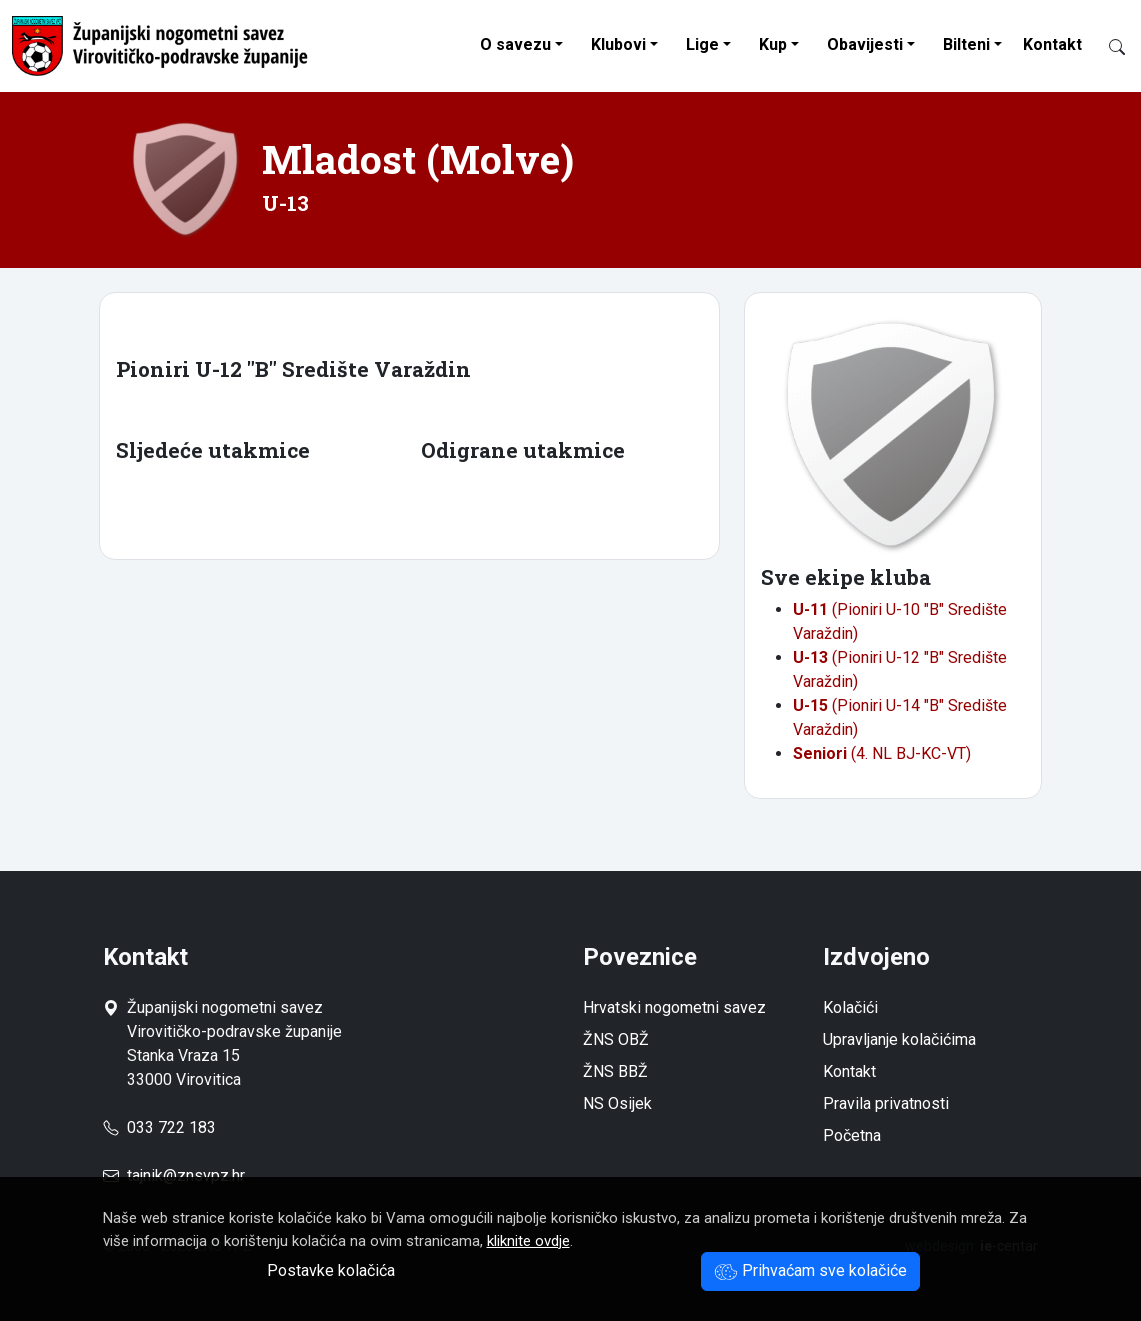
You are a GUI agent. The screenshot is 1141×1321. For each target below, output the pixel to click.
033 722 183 (159, 1127)
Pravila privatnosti (886, 1103)
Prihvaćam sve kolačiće (810, 1270)
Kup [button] (773, 44)
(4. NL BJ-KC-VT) (882, 753)
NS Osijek (617, 1103)
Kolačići (850, 1007)
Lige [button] (702, 44)
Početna (852, 1135)
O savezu (515, 44)
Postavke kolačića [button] (331, 1270)
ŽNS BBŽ (615, 1071)
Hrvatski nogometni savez (674, 1007)
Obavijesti (865, 44)
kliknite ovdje (528, 1241)
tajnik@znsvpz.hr (186, 1175)
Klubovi (618, 44)
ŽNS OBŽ (616, 1039)
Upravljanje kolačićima (899, 1039)
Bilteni (966, 44)
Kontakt (1052, 44)
